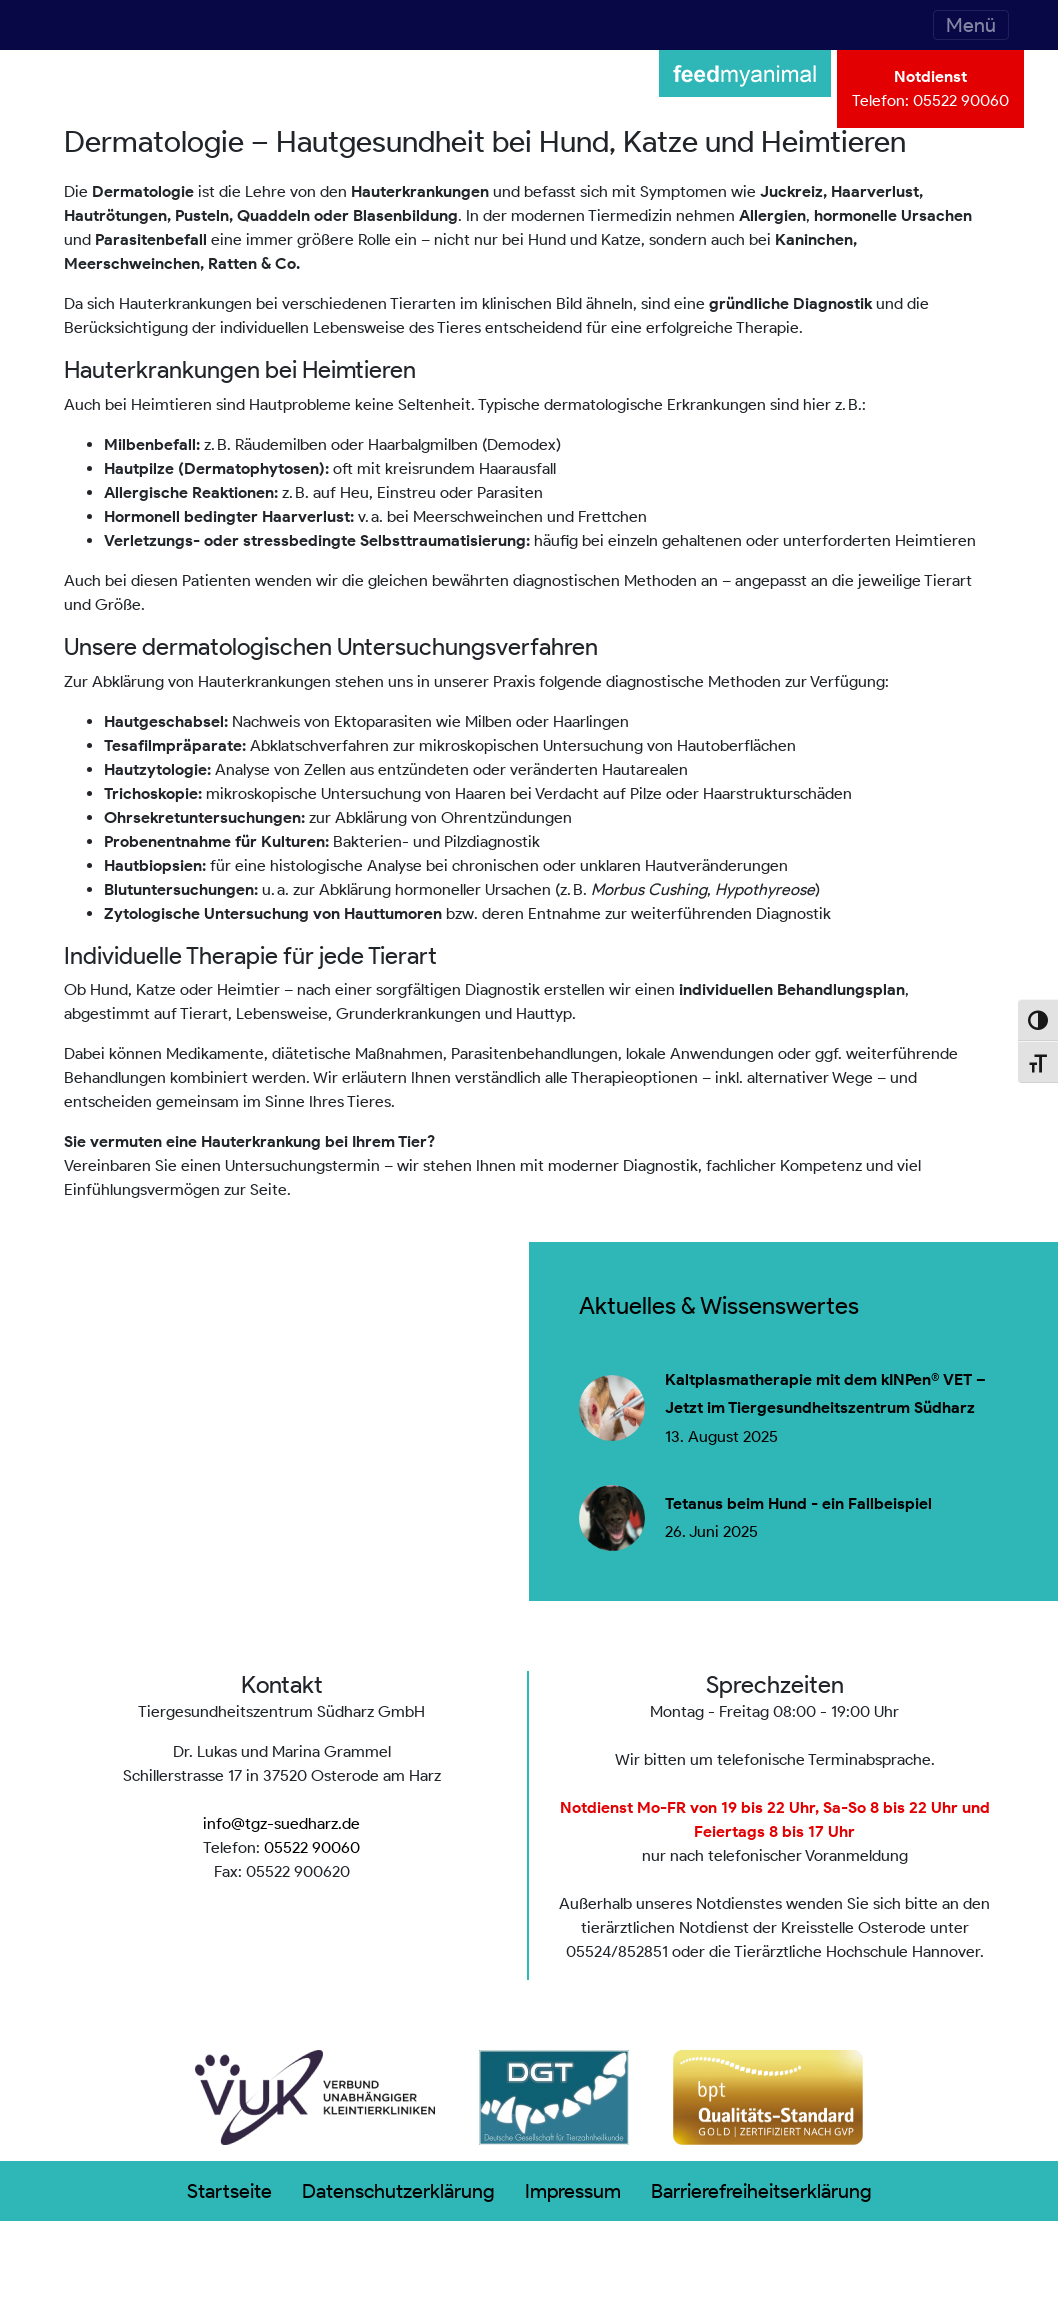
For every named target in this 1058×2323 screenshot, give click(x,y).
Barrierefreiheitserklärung (761, 2191)
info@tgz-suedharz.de (281, 1823)
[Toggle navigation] (971, 25)
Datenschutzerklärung (398, 2191)
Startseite (229, 2191)
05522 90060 (961, 100)
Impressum (573, 2191)
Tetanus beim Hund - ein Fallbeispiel (798, 1504)
